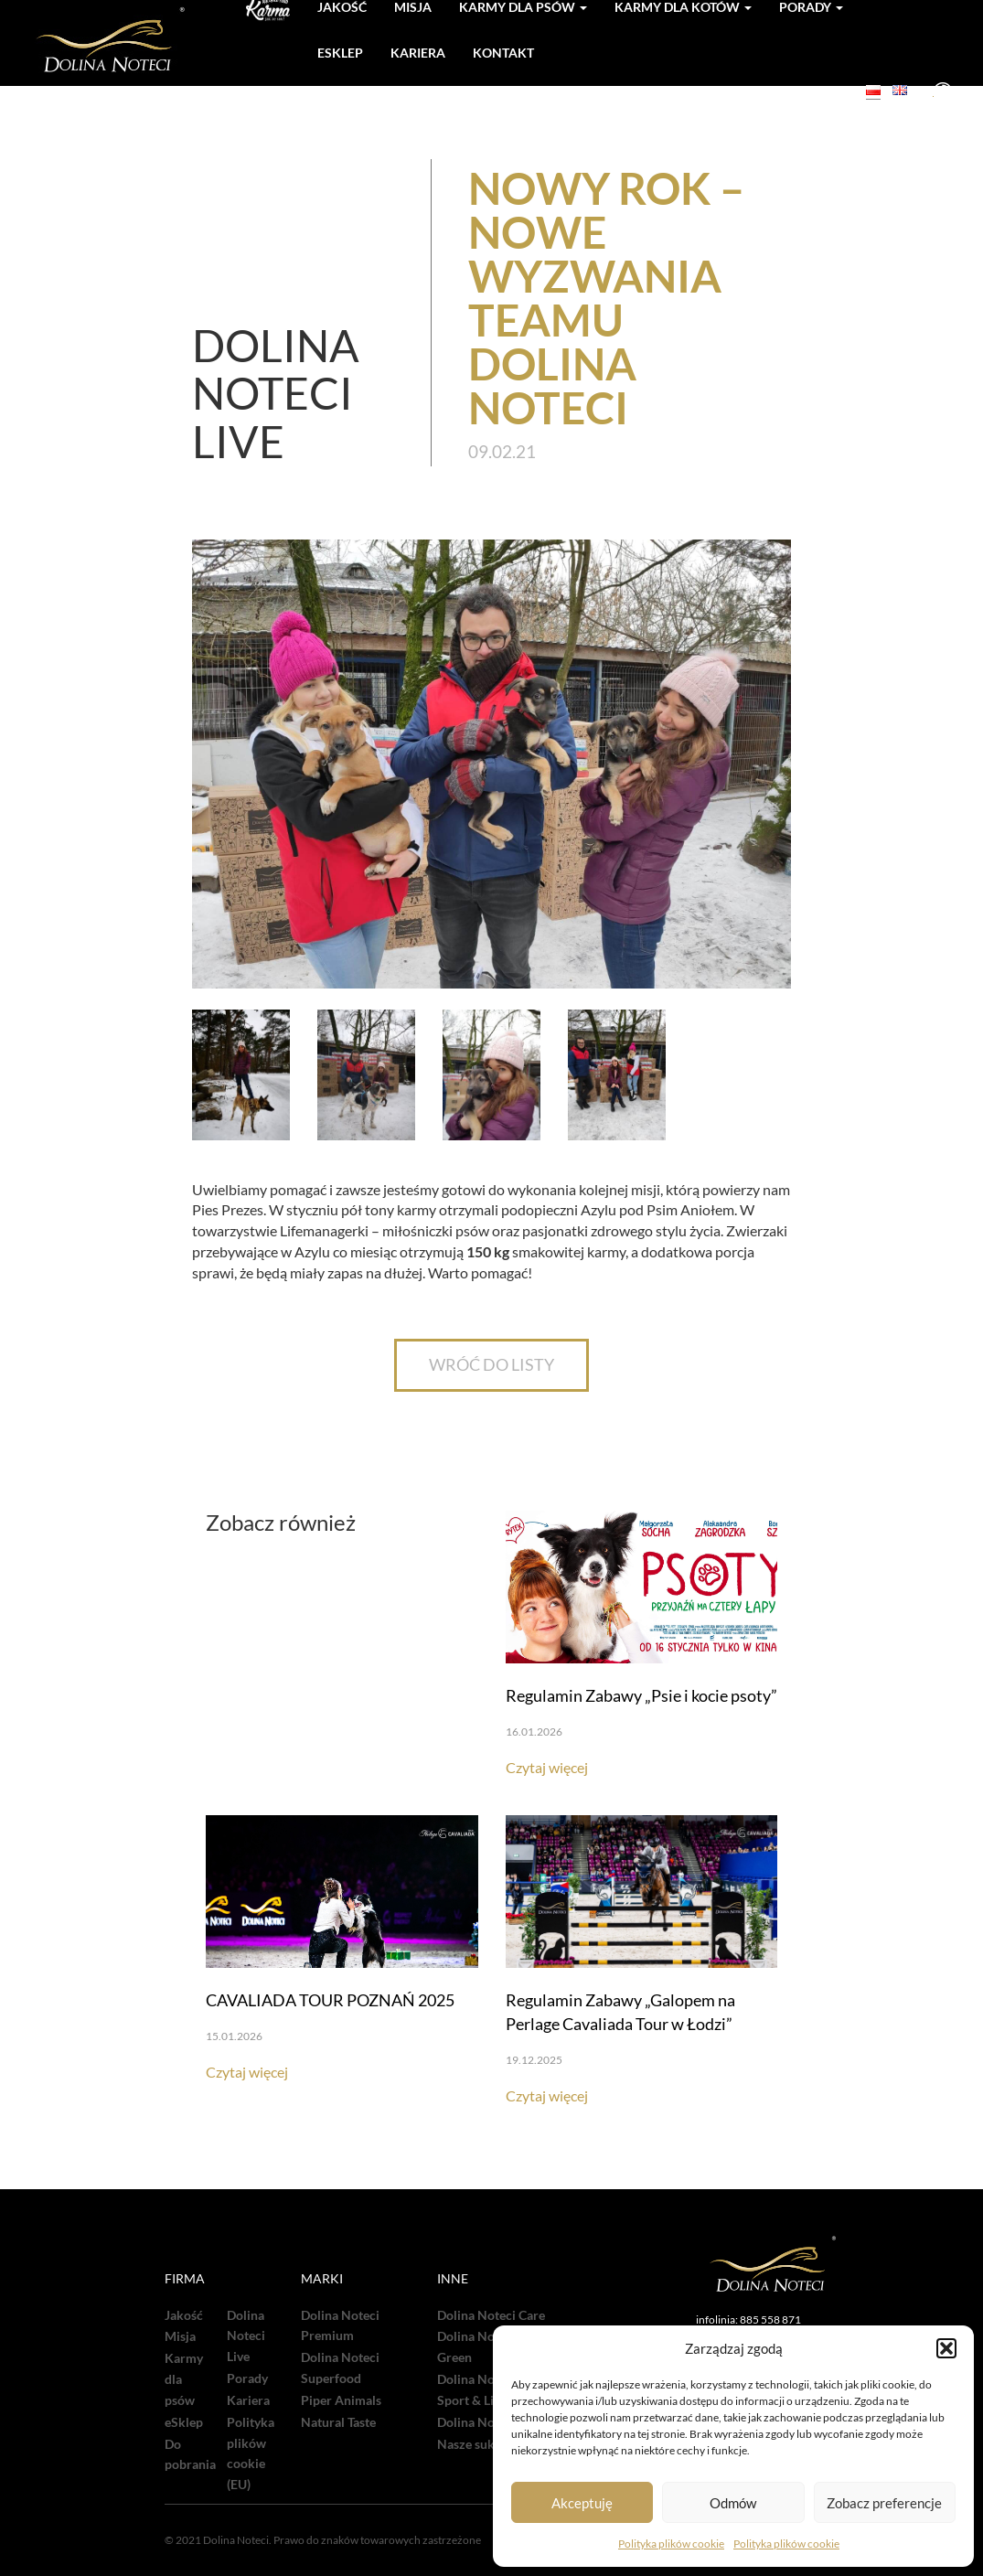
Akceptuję (582, 2503)
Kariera (417, 52)
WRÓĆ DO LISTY (491, 1364)
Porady (247, 2378)
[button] (946, 2348)
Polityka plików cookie (671, 2543)
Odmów (733, 2503)
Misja (180, 2336)
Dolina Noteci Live (246, 2336)
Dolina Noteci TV (486, 2422)
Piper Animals (341, 2400)
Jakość (184, 2315)
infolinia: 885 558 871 (748, 2319)
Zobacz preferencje (884, 2503)
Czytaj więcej (547, 1767)
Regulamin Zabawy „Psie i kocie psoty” (641, 1695)
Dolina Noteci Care (491, 2315)
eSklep (184, 2422)
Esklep (340, 52)
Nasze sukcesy (478, 2444)
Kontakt (503, 52)
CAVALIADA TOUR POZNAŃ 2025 (330, 2000)
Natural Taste (338, 2422)
